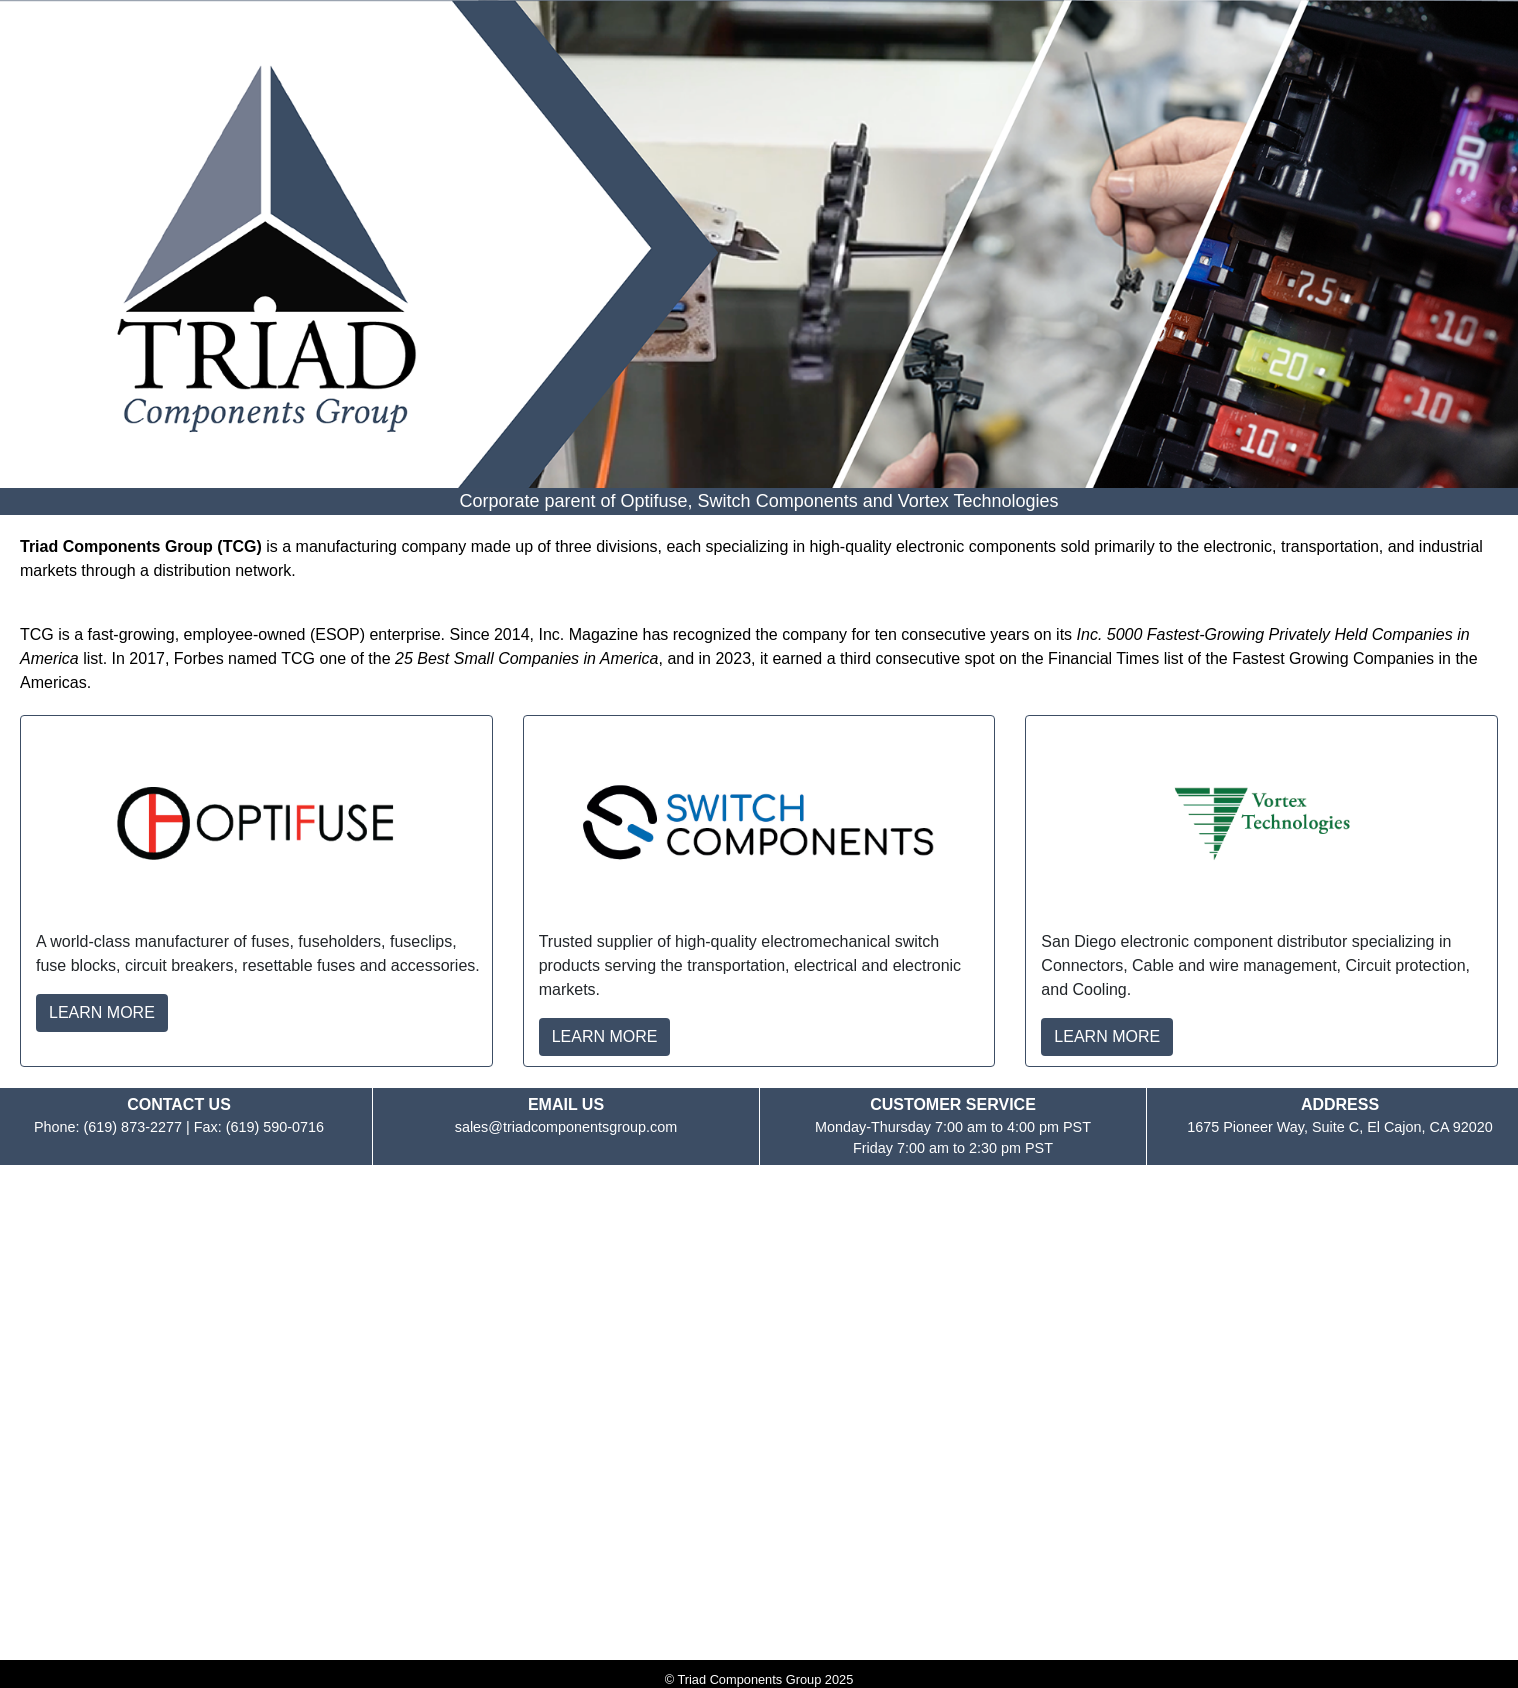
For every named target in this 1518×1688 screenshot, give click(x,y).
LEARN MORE (102, 1012)
